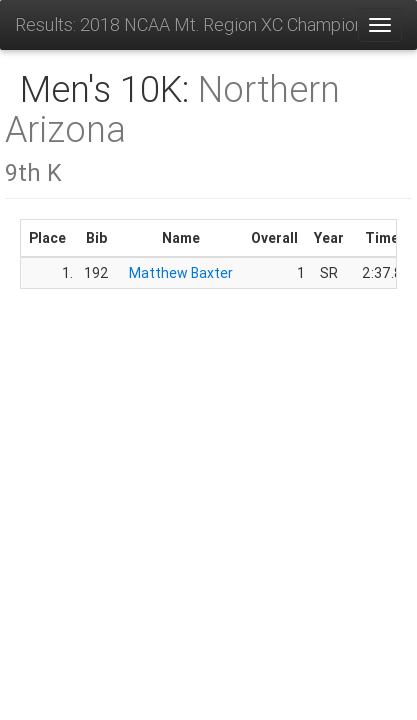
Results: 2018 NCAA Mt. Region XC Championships (186, 24)
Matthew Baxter (181, 273)
